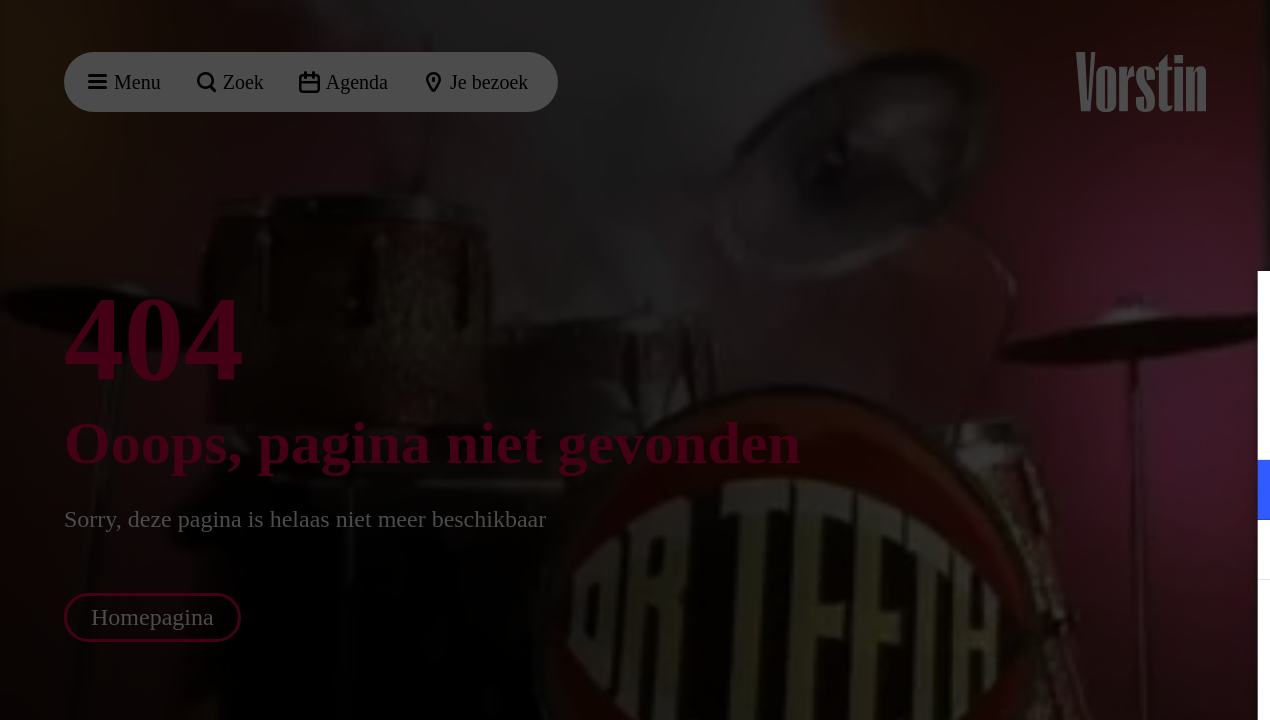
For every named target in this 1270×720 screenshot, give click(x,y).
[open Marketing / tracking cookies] (1238, 552)
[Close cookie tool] (1239, 307)
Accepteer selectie (1100, 682)
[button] (1080, 489)
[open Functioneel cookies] (1238, 492)
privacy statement (1020, 424)
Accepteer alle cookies (1100, 624)
